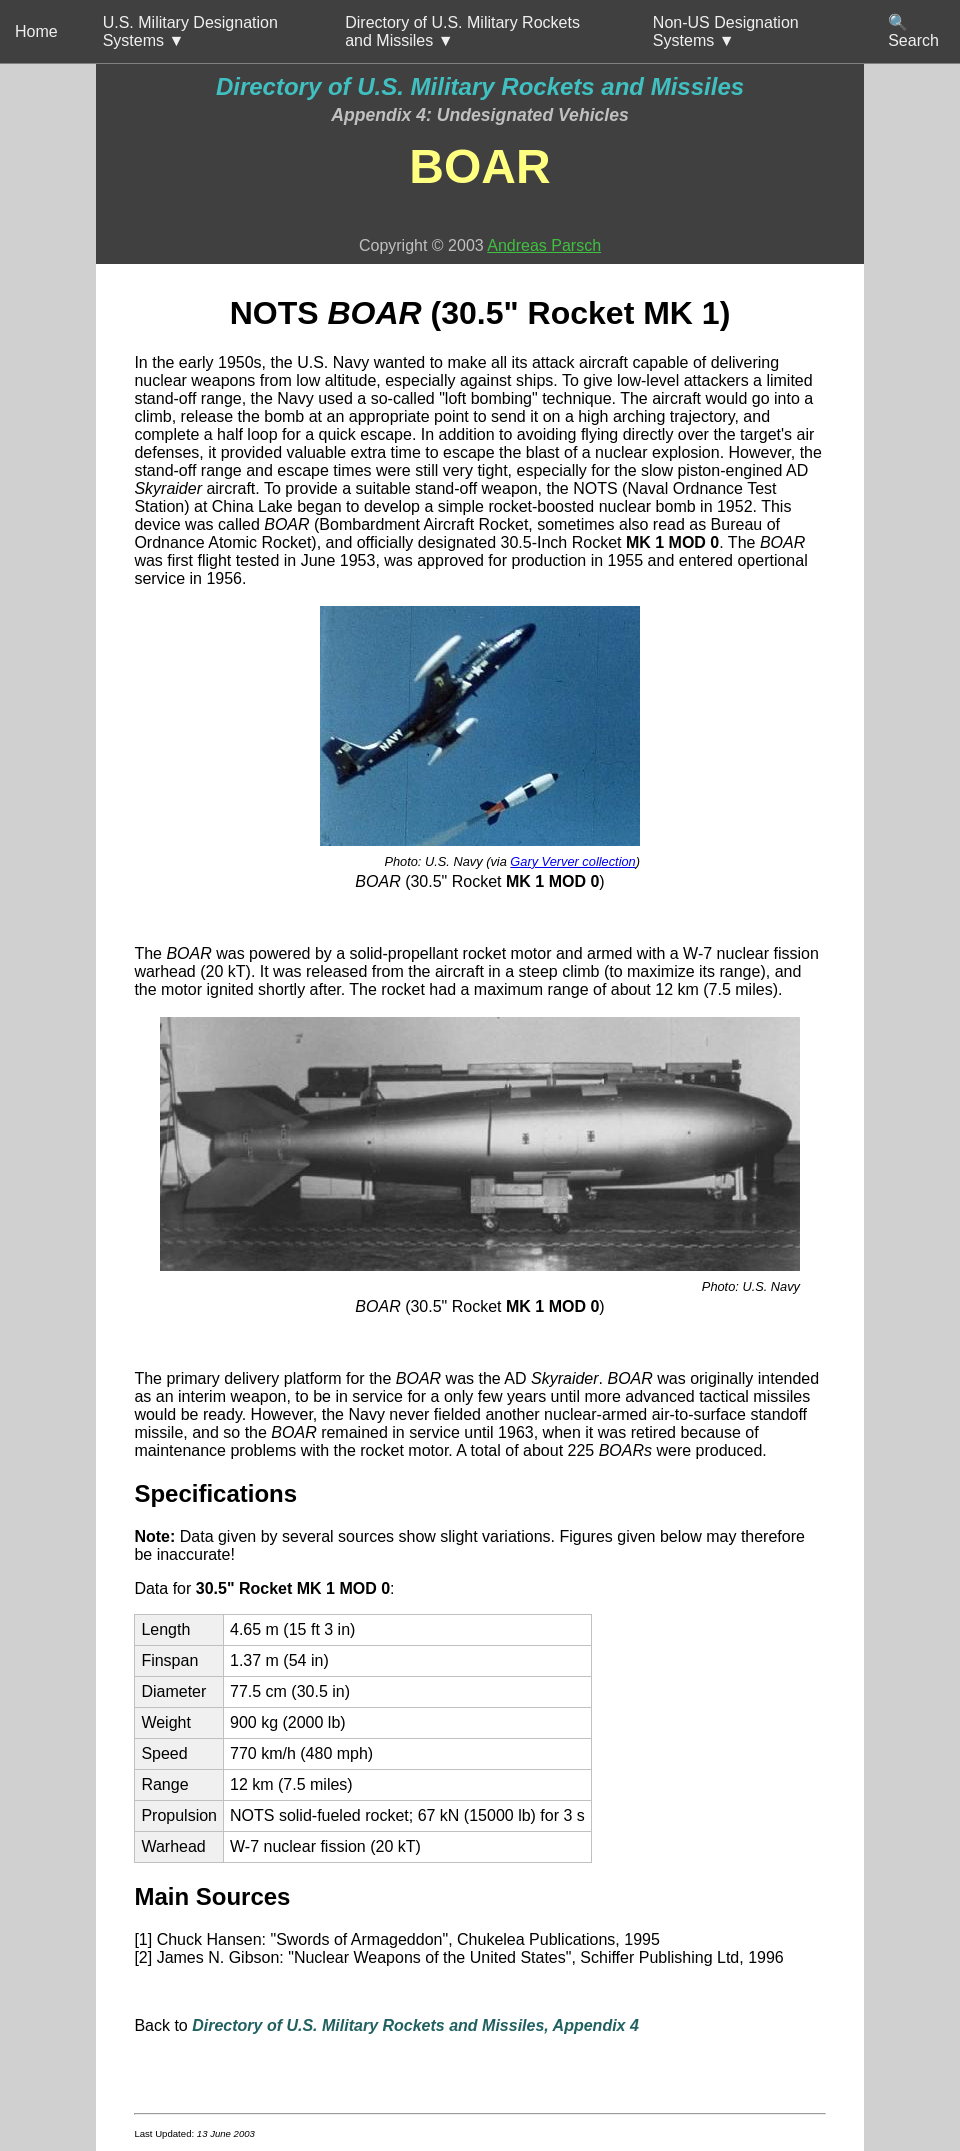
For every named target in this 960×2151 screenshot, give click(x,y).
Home (36, 31)
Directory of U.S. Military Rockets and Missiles (480, 86)
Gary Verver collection (572, 861)
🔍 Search (913, 31)
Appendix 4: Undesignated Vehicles (480, 115)
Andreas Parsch (544, 245)
